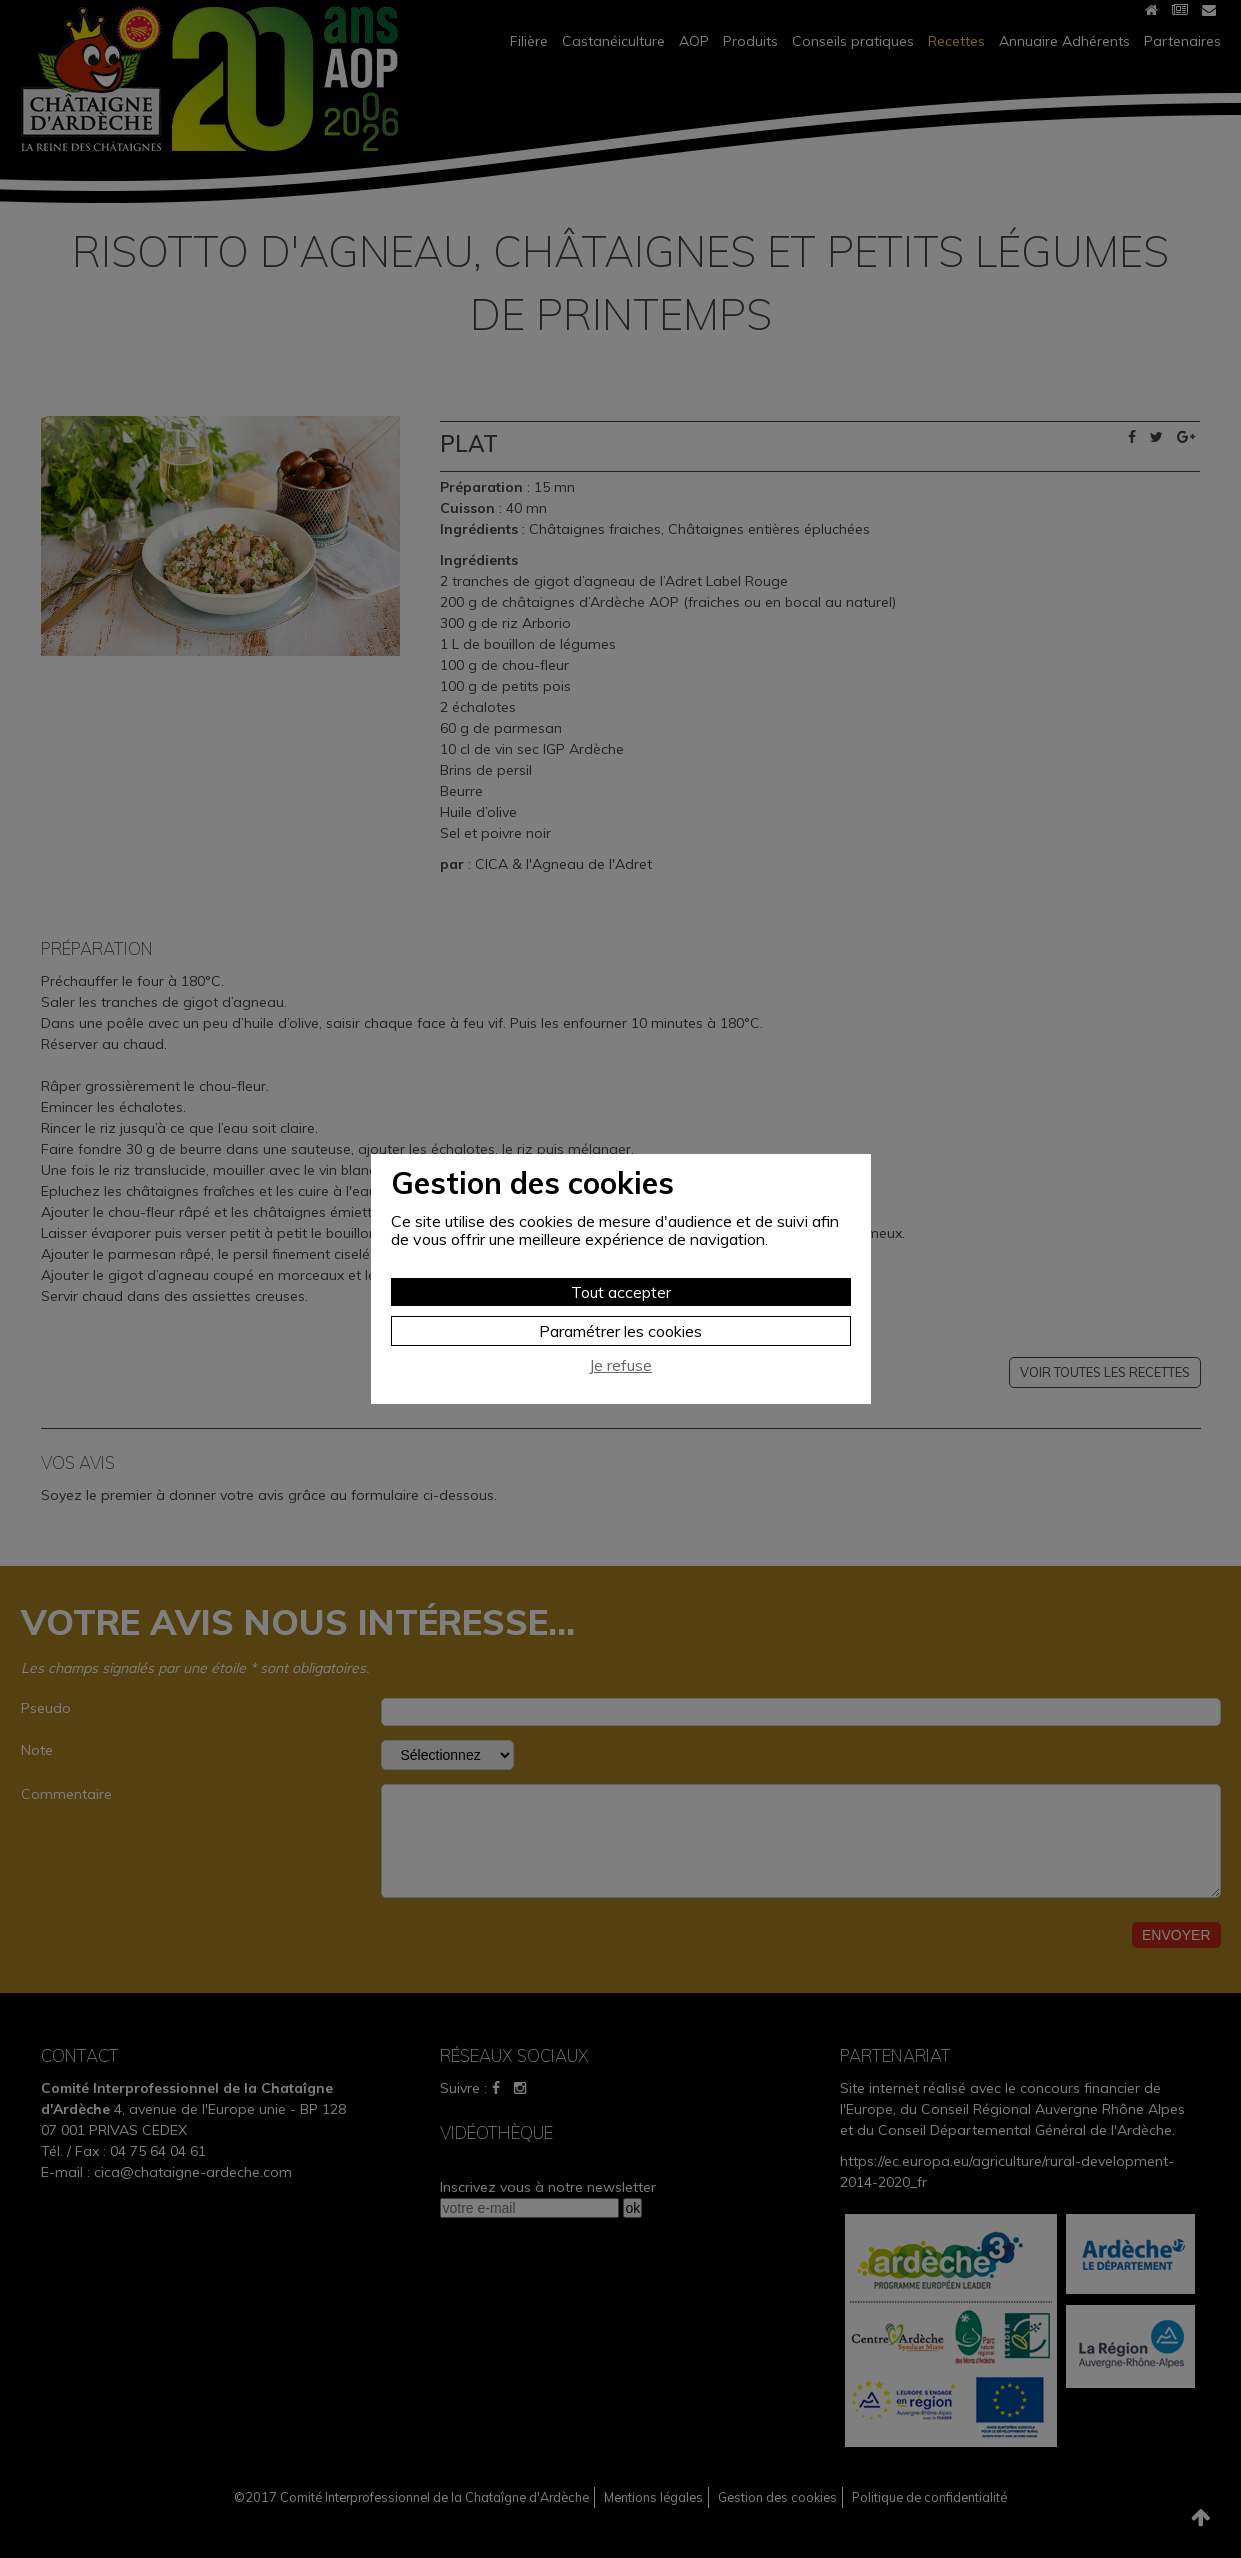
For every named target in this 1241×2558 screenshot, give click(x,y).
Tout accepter (621, 1292)
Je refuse (620, 1365)
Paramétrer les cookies (620, 1331)
